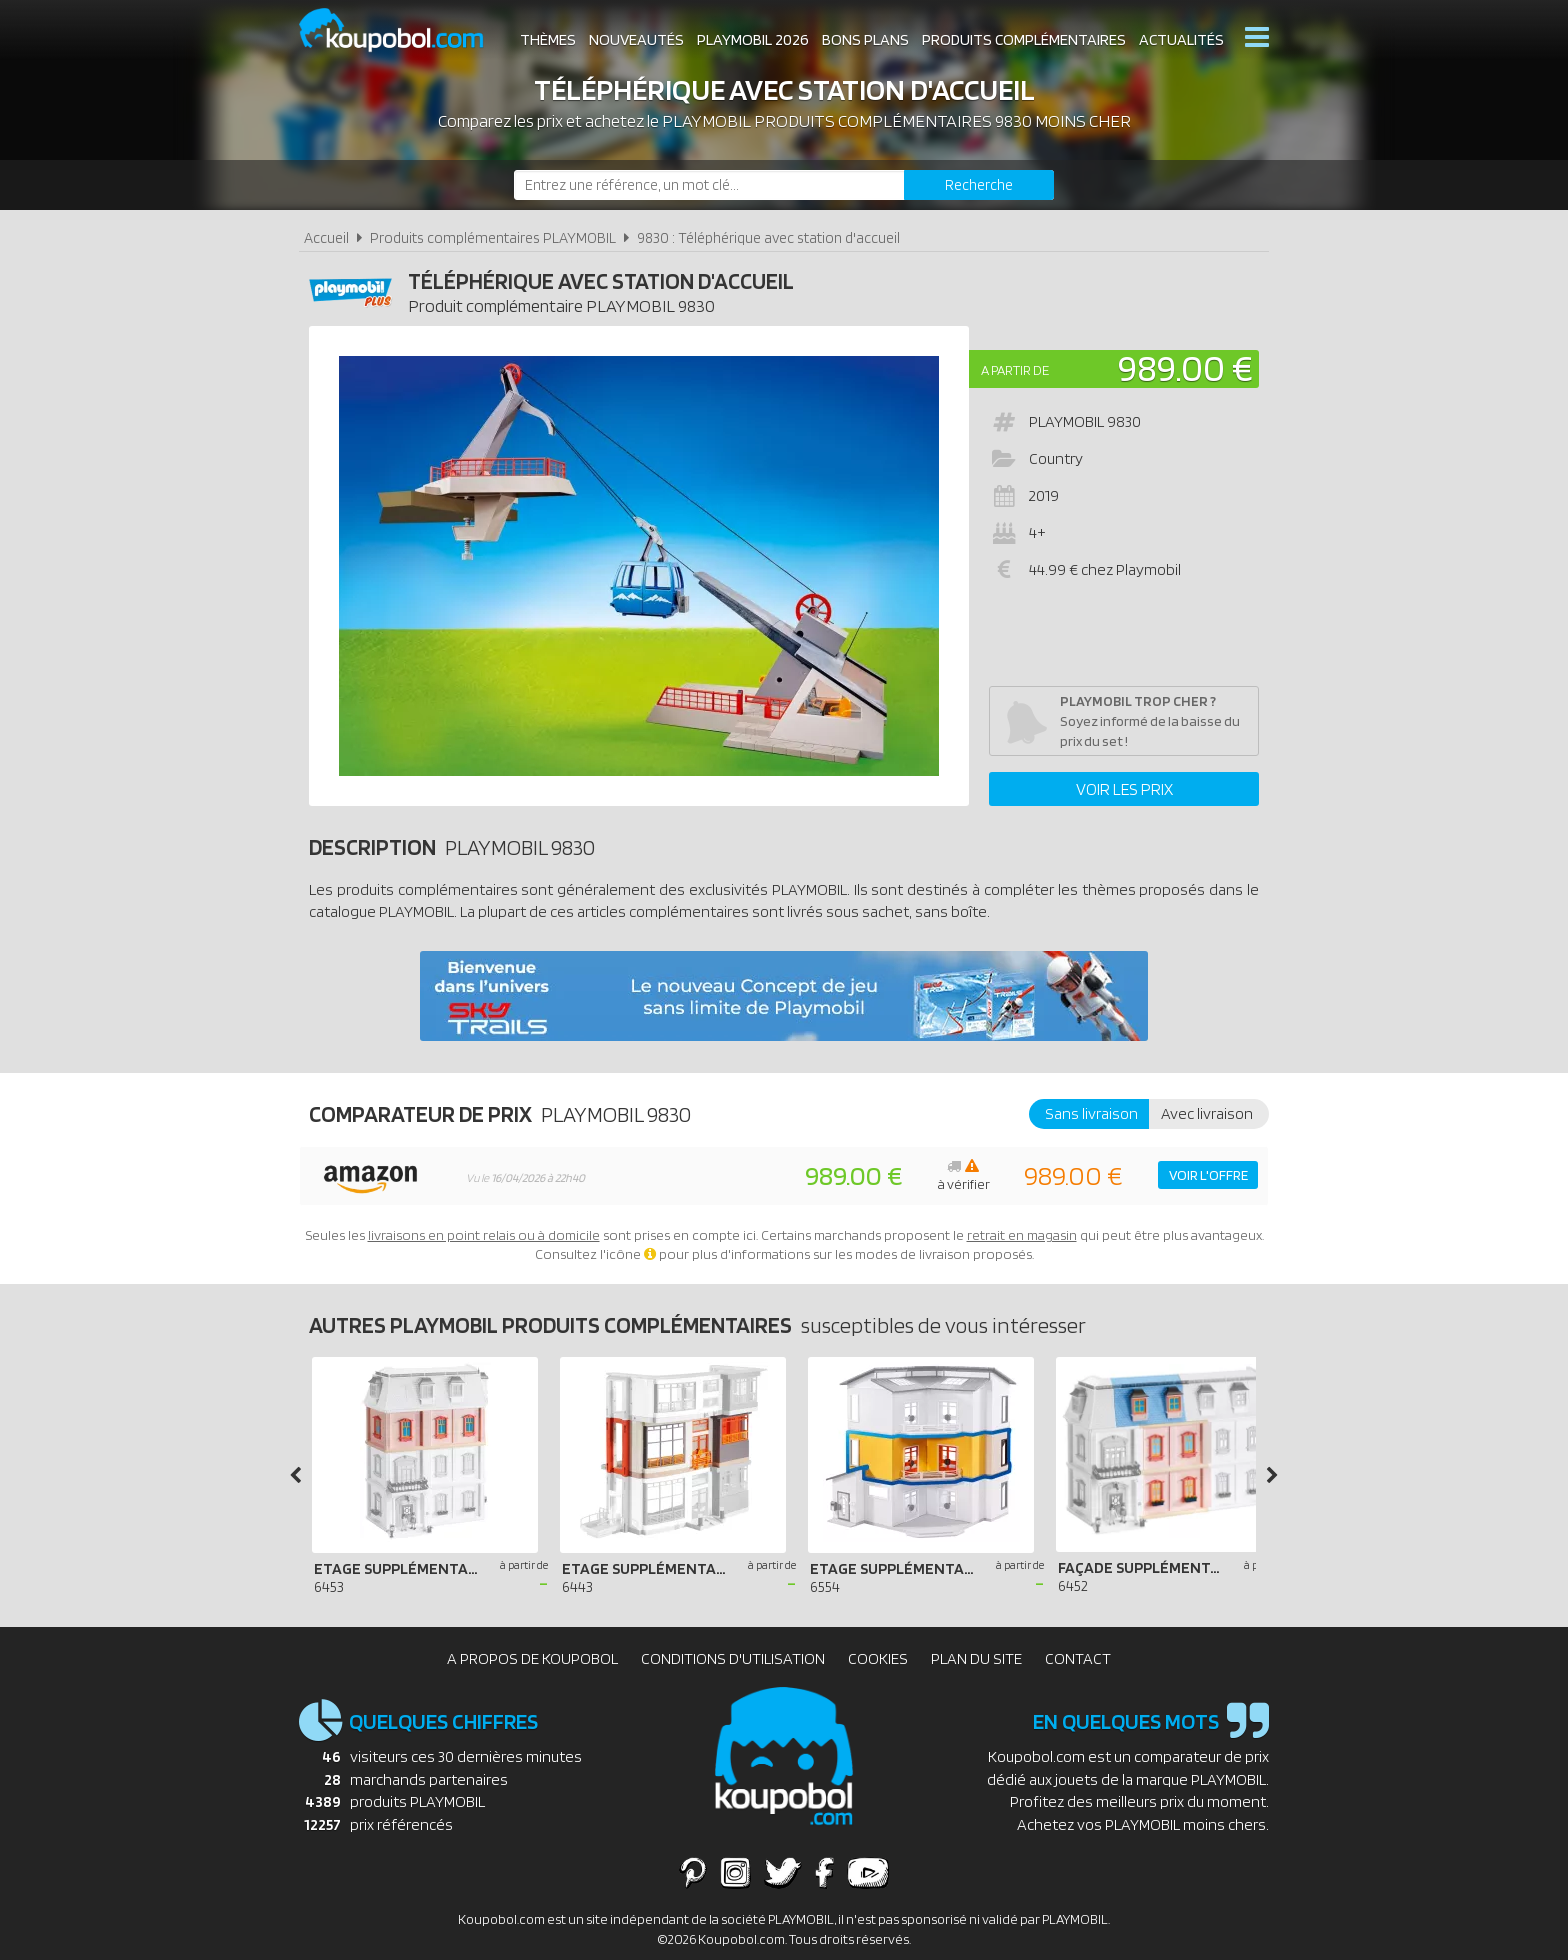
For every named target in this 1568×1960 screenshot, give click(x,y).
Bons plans (865, 39)
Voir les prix (1124, 789)
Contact (1078, 1658)
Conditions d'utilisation (733, 1658)
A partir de (1015, 370)
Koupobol (404, 30)
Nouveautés (636, 39)
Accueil (326, 237)
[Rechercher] (979, 185)
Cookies (878, 1658)
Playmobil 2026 (753, 39)
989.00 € (1185, 367)
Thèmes (548, 39)
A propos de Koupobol (532, 1658)
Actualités (1181, 39)
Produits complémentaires (1024, 39)
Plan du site (976, 1658)
